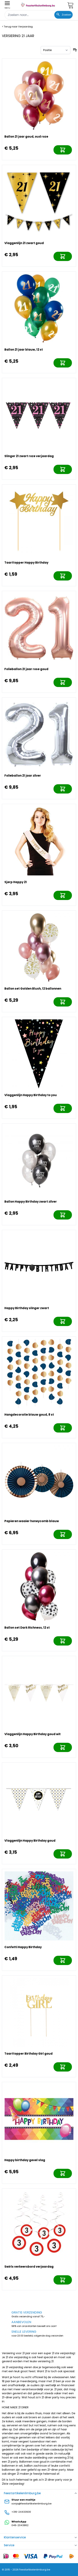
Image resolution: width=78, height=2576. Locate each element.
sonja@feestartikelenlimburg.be (31, 2503)
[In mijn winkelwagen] (62, 150)
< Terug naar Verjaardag (17, 26)
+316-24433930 (21, 2512)
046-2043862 (19, 2525)
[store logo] (38, 4)
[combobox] (39, 14)
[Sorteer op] (55, 50)
